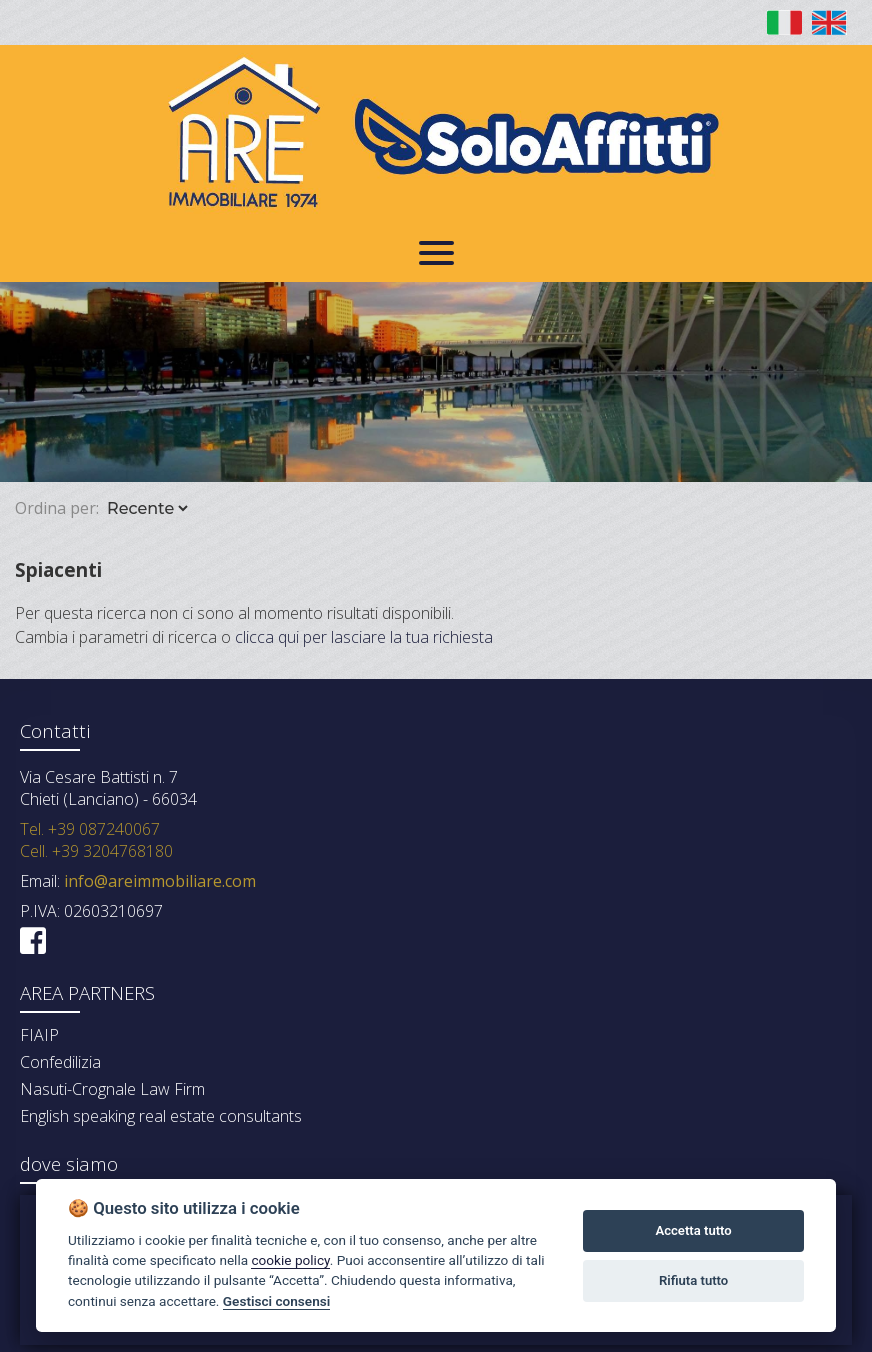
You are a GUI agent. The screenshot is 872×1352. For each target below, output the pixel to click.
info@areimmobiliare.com (158, 881)
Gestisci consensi (276, 1301)
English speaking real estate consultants (161, 1116)
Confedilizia (60, 1062)
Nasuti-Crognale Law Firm (112, 1089)
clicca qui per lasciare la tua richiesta (364, 637)
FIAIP (39, 1035)
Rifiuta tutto (693, 1280)
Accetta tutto (693, 1230)
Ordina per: (57, 508)
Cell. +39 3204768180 (96, 851)
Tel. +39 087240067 (90, 829)
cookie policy (290, 1260)
